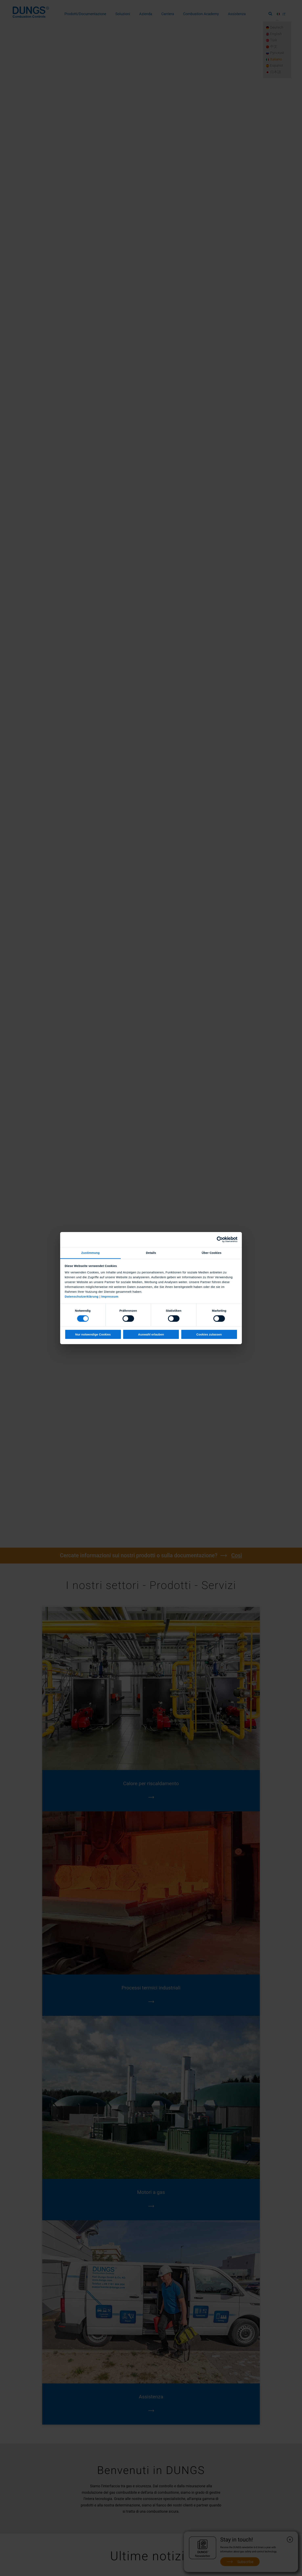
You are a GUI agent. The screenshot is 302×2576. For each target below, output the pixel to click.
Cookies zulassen (209, 1334)
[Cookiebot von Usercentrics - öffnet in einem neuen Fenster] (219, 1239)
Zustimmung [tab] (90, 1252)
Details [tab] (151, 1252)
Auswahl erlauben (151, 1334)
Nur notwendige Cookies (93, 1334)
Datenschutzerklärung (82, 1296)
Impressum (109, 1296)
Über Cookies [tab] (211, 1252)
